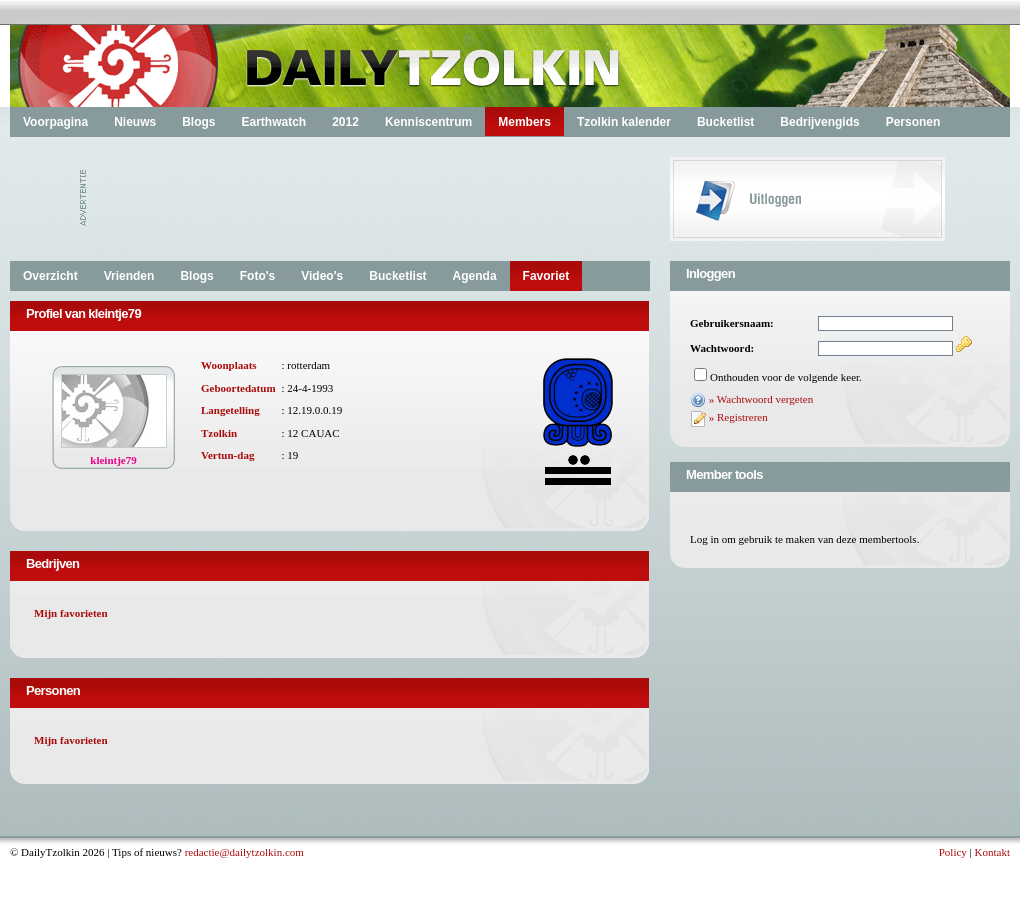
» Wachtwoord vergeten (761, 399)
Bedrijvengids (819, 122)
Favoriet (546, 276)
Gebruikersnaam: (732, 323)
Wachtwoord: (722, 348)
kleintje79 (113, 460)
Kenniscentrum (428, 122)
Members (524, 122)
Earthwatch (273, 122)
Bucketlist (725, 122)
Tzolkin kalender (624, 122)
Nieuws (135, 122)
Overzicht (50, 276)
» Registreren (738, 417)
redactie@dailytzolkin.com (244, 852)
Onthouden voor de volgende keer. (786, 377)
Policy (953, 852)
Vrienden (129, 276)
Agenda (475, 276)
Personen (913, 122)
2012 (345, 122)
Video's (322, 276)
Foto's (258, 276)
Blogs (198, 122)
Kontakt (992, 852)
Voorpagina (55, 122)
